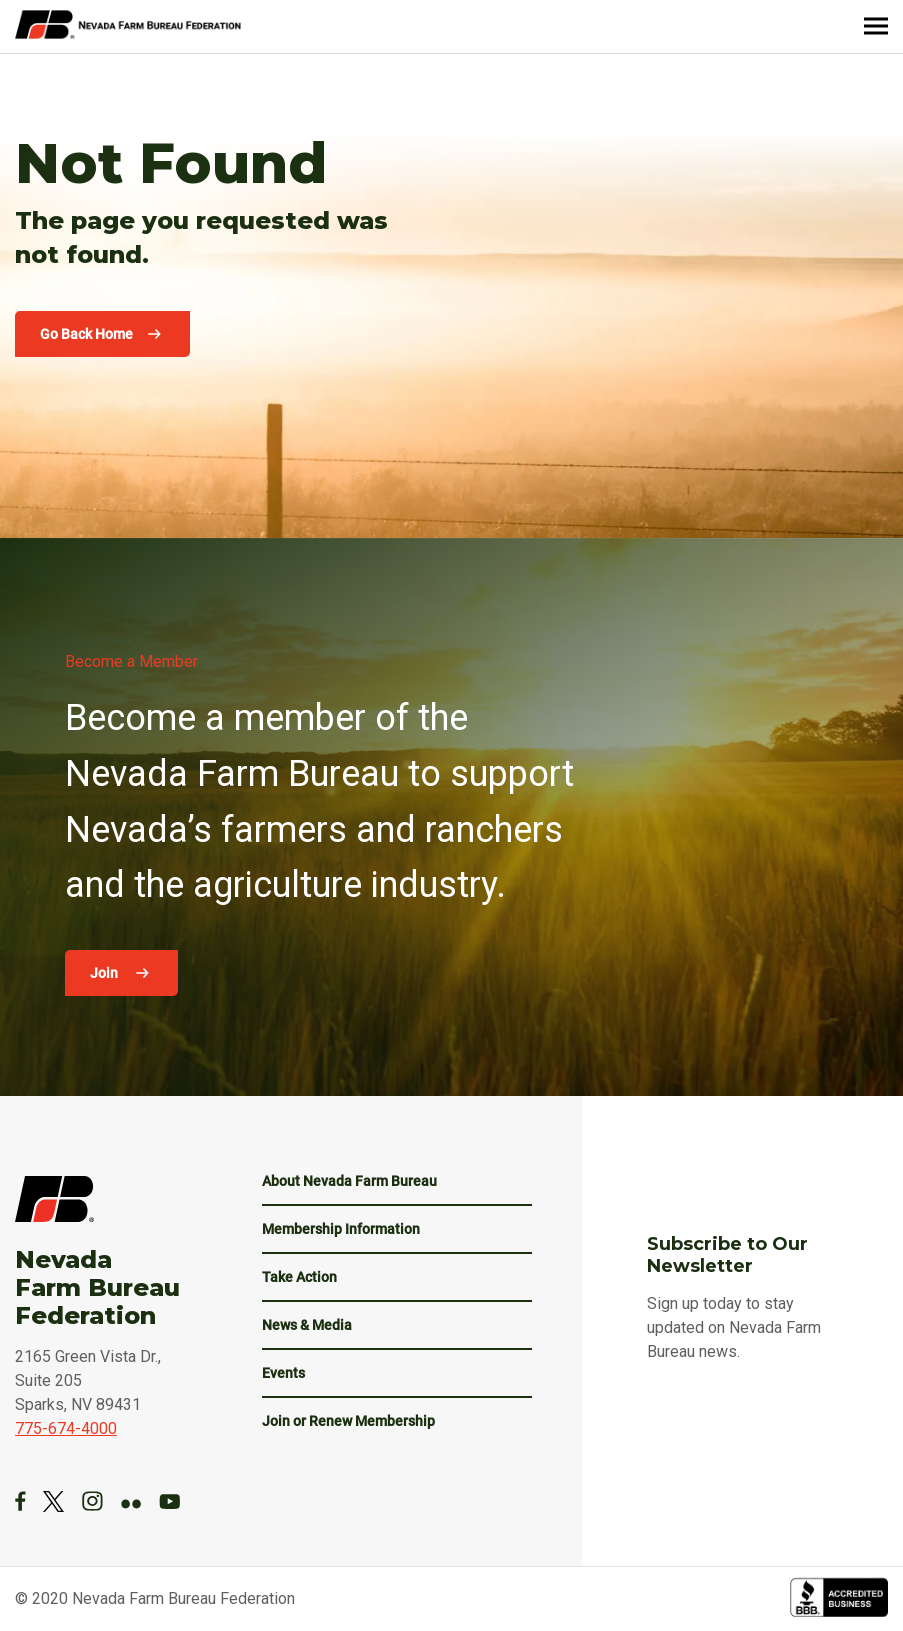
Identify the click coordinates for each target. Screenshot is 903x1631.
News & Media (307, 1325)
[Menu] (876, 26)
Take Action (299, 1277)
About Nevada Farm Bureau (349, 1181)
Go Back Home (86, 334)
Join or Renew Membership (348, 1421)
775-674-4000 (66, 1428)
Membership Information (341, 1229)
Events (283, 1373)
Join (105, 973)
